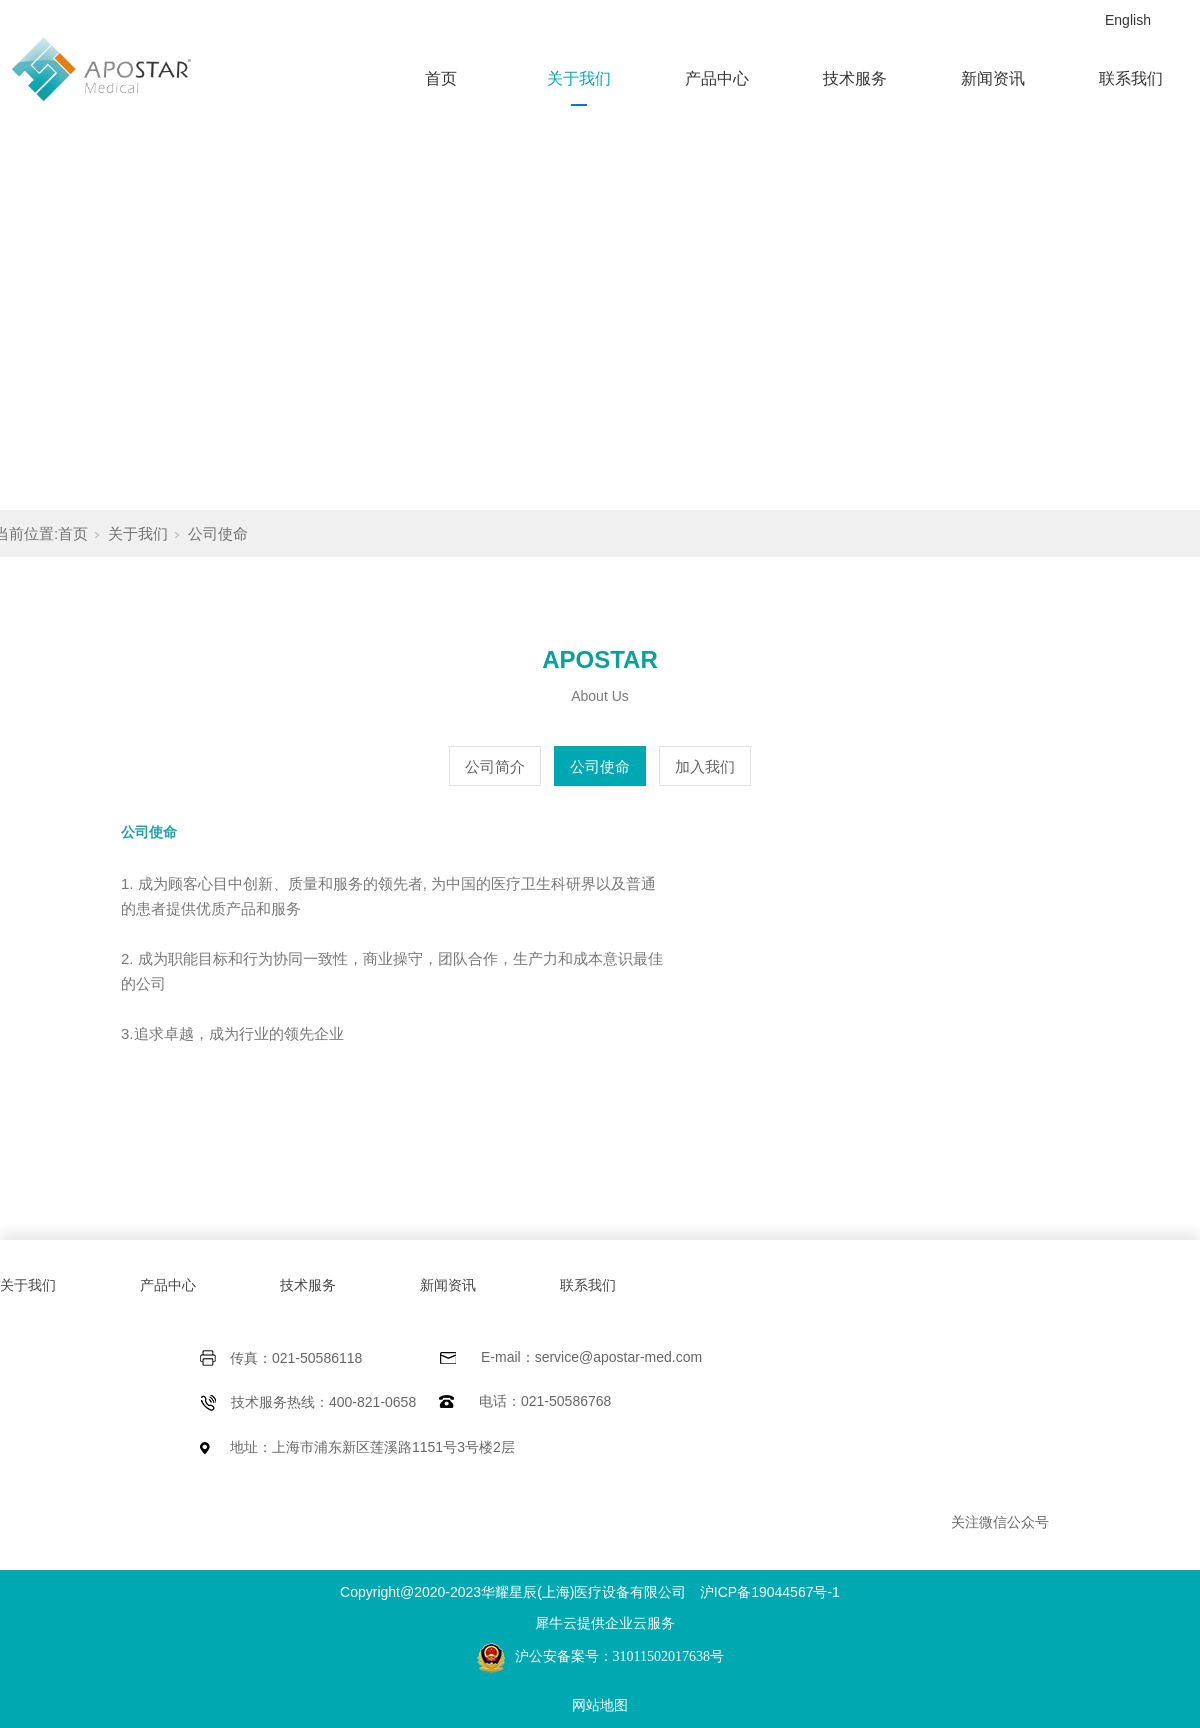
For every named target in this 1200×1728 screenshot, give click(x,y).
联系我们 (1131, 78)
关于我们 (579, 78)
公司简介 (495, 766)
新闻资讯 (993, 78)
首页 (441, 78)
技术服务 (855, 78)
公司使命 (218, 533)
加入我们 (705, 766)
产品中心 (717, 78)
